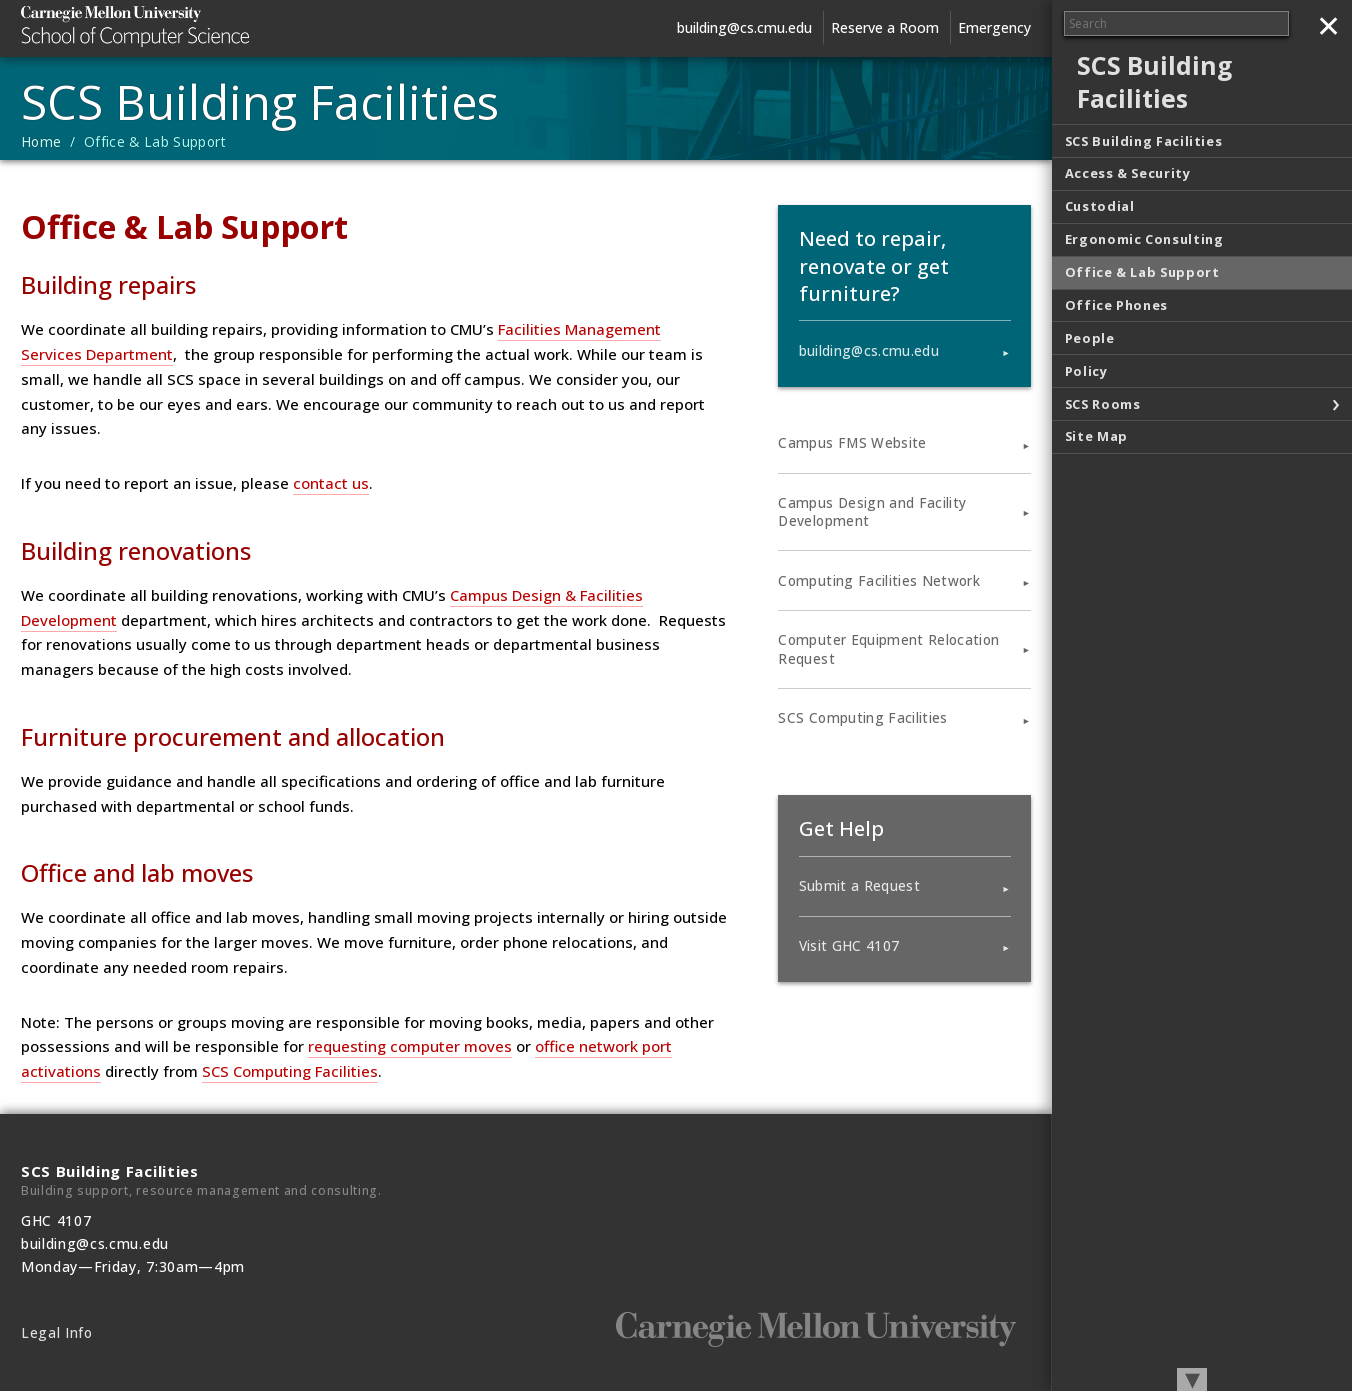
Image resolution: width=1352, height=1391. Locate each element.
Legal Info (57, 1333)
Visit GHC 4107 (849, 946)
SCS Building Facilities (260, 101)
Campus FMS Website (852, 443)
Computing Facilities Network (878, 581)
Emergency (994, 27)
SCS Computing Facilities (290, 1071)
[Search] (1176, 23)
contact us (331, 483)
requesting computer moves (410, 1046)
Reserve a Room (885, 27)
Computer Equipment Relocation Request (888, 649)
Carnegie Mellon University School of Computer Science (171, 26)
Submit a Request (859, 886)
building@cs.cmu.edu (744, 27)
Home (41, 142)
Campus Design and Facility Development (872, 512)
